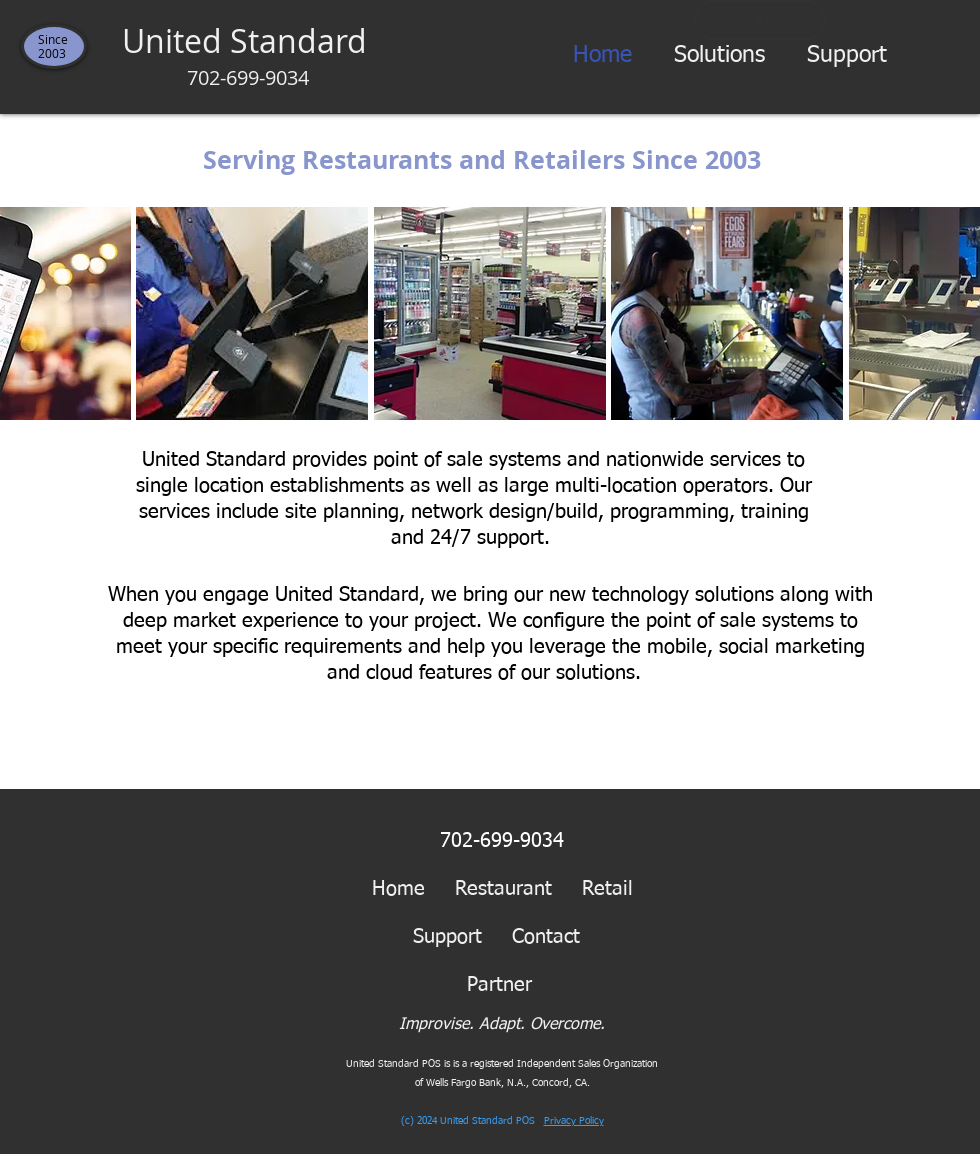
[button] (719, 56)
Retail (607, 889)
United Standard (248, 55)
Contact (546, 937)
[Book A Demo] (760, 20)
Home (398, 889)
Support (447, 937)
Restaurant (503, 889)
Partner (514, 985)
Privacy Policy (574, 1121)
